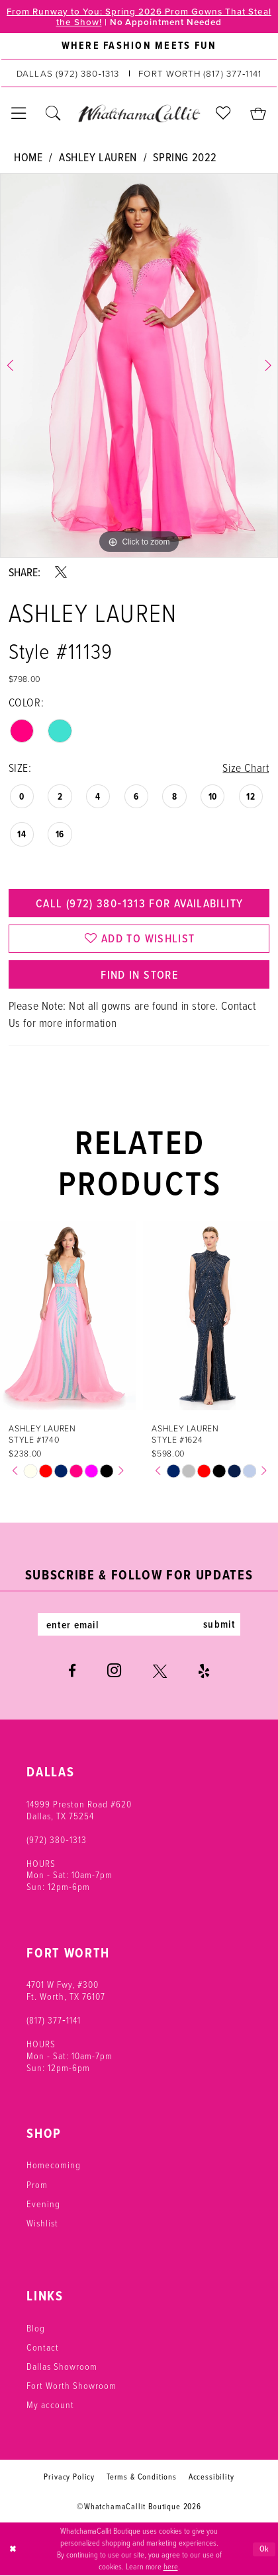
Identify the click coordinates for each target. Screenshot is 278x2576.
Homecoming (53, 2164)
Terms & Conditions (142, 2476)
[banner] (139, 113)
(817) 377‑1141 (53, 2019)
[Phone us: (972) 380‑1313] (68, 73)
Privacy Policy (69, 2476)
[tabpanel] (139, 365)
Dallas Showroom (61, 2365)
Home (28, 157)
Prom (37, 2184)
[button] (18, 113)
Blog (35, 2327)
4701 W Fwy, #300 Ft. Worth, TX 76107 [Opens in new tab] (65, 1989)
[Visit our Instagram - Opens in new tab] (114, 1671)
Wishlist (42, 2222)
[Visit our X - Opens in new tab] (160, 1671)
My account (50, 2404)
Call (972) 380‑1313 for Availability (139, 903)
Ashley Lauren (98, 157)
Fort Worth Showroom (71, 2385)
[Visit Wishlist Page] (223, 113)
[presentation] (68, 1315)
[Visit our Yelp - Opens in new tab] (204, 1671)
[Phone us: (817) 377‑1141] (200, 73)
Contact (42, 2346)
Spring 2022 (185, 157)
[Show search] (53, 113)
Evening (43, 2203)
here (170, 2567)
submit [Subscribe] (219, 1623)
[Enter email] (139, 1624)
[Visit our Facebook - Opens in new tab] (72, 1671)
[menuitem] (139, 46)
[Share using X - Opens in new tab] (61, 572)
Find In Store (139, 974)
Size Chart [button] (245, 767)
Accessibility (211, 2476)
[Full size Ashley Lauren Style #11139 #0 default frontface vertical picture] (139, 365)
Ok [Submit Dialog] (264, 2548)
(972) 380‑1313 (56, 1839)
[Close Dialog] (13, 2549)
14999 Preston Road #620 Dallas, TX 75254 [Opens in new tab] (78, 1809)
